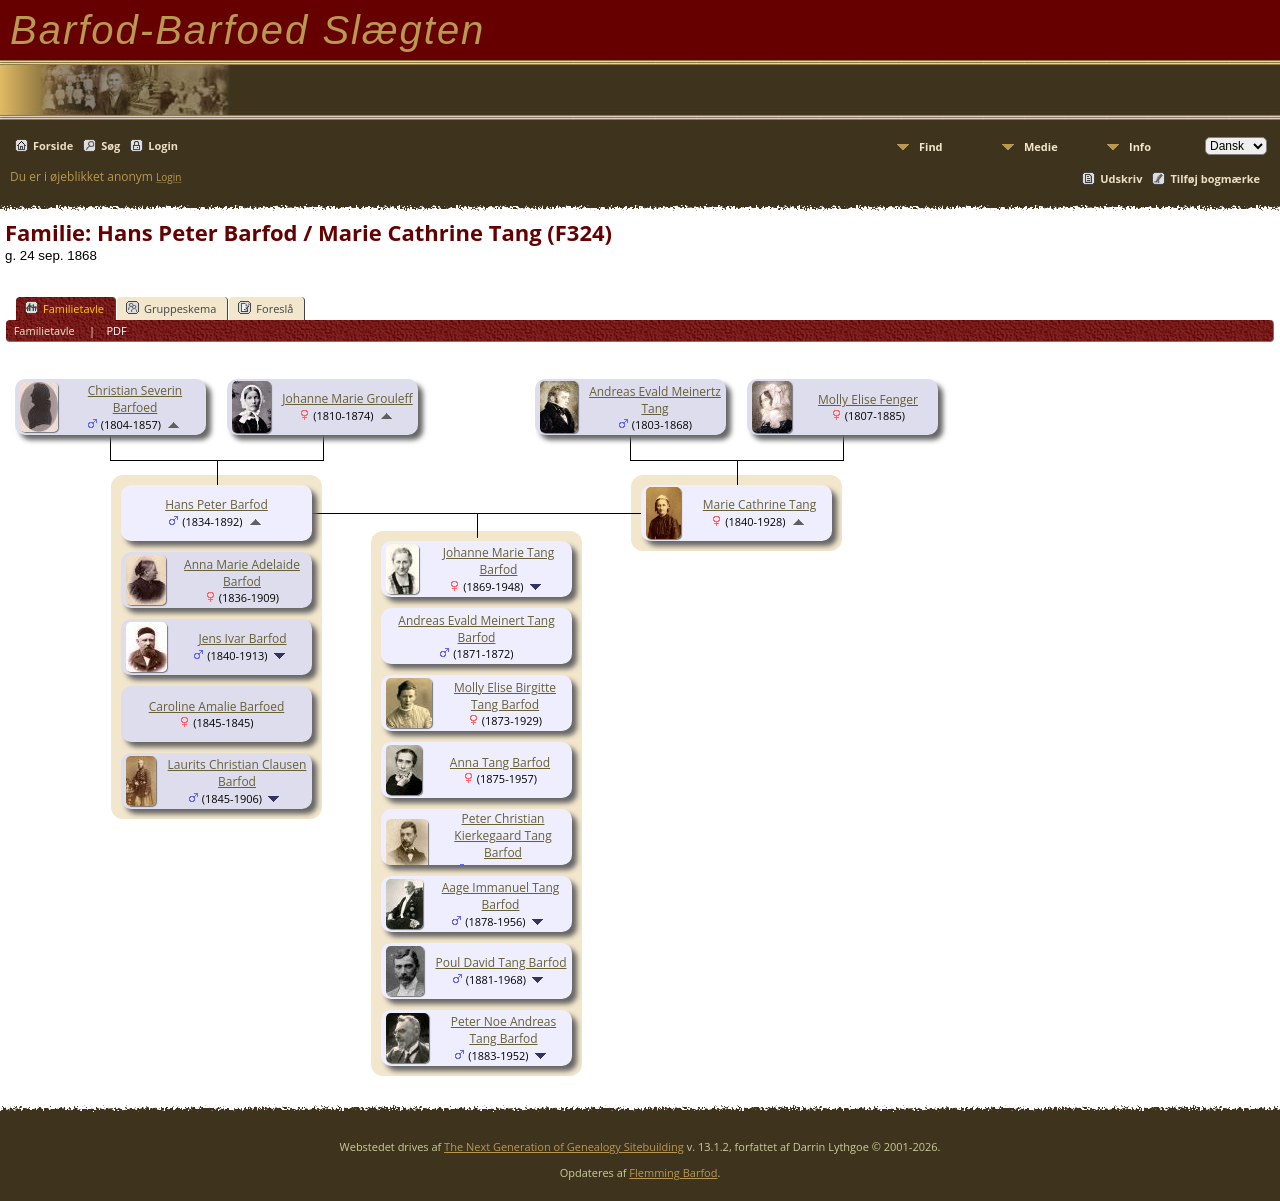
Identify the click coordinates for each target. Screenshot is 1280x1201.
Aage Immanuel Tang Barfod (501, 896)
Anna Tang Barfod (500, 762)
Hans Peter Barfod (216, 504)
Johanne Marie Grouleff (347, 398)
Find (931, 146)
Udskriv (1121, 178)
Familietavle (64, 308)
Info (1140, 146)
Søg (110, 145)
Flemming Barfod (673, 1172)
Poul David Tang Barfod (501, 962)
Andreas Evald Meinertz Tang (655, 400)
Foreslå (265, 308)
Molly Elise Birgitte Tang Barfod (505, 696)
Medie (1041, 146)
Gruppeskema (171, 308)
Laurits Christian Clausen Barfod (237, 773)
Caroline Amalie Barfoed (217, 706)
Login (163, 145)
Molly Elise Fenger (868, 399)
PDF (116, 330)
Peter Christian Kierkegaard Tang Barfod (502, 835)
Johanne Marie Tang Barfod (498, 561)
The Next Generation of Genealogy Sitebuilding (564, 1146)
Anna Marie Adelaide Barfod (242, 573)
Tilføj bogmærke (1215, 178)
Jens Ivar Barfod (242, 638)
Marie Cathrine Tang (759, 504)
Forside (53, 145)
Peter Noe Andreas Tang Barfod (503, 1030)
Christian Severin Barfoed (135, 399)
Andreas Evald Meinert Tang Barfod (476, 629)
